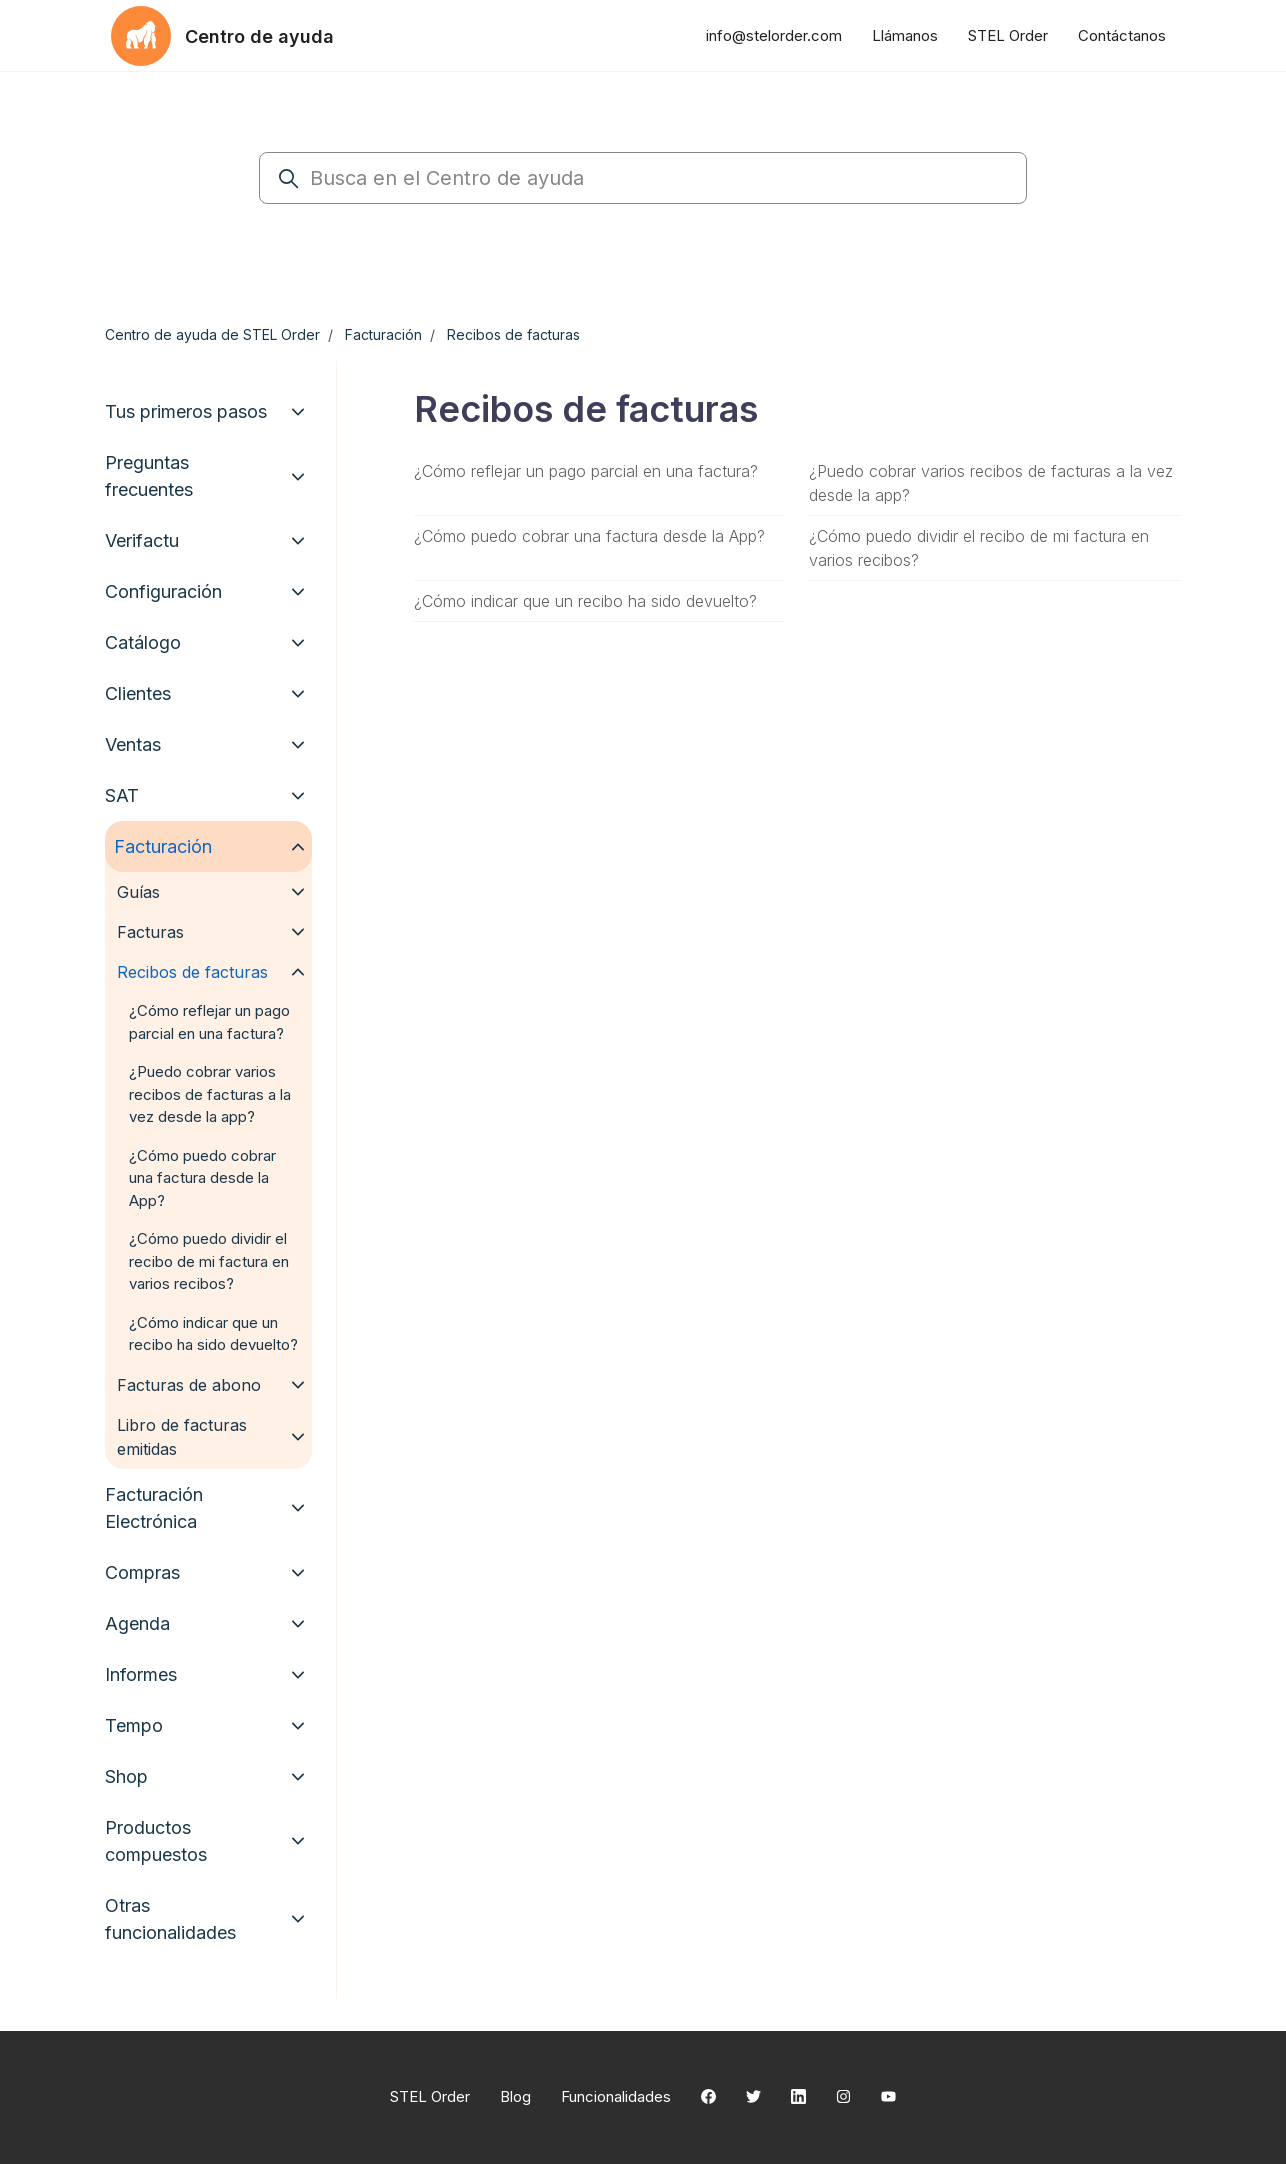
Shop (126, 1776)
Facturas (150, 932)
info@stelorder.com (774, 35)
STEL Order (1008, 35)
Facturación (383, 334)
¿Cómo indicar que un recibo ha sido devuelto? (585, 601)
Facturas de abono (189, 1385)
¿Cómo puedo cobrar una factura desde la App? (589, 536)
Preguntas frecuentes (149, 476)
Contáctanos (1122, 35)
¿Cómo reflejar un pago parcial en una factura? (586, 471)
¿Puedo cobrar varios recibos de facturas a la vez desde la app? (991, 483)
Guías (138, 892)
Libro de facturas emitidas (182, 1437)
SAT (122, 795)
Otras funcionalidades (170, 1919)
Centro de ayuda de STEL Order (212, 334)
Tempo (134, 1725)
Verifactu (142, 540)
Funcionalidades (616, 2096)
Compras (142, 1572)
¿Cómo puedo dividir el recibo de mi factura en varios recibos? (979, 548)
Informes (141, 1674)
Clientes (138, 693)
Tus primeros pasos (186, 411)
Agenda (137, 1623)
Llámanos (905, 35)
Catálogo (143, 642)
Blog (515, 2096)
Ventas (133, 744)
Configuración (163, 591)
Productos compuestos (156, 1841)
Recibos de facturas (513, 334)
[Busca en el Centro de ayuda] (643, 178)
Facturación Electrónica (154, 1508)
